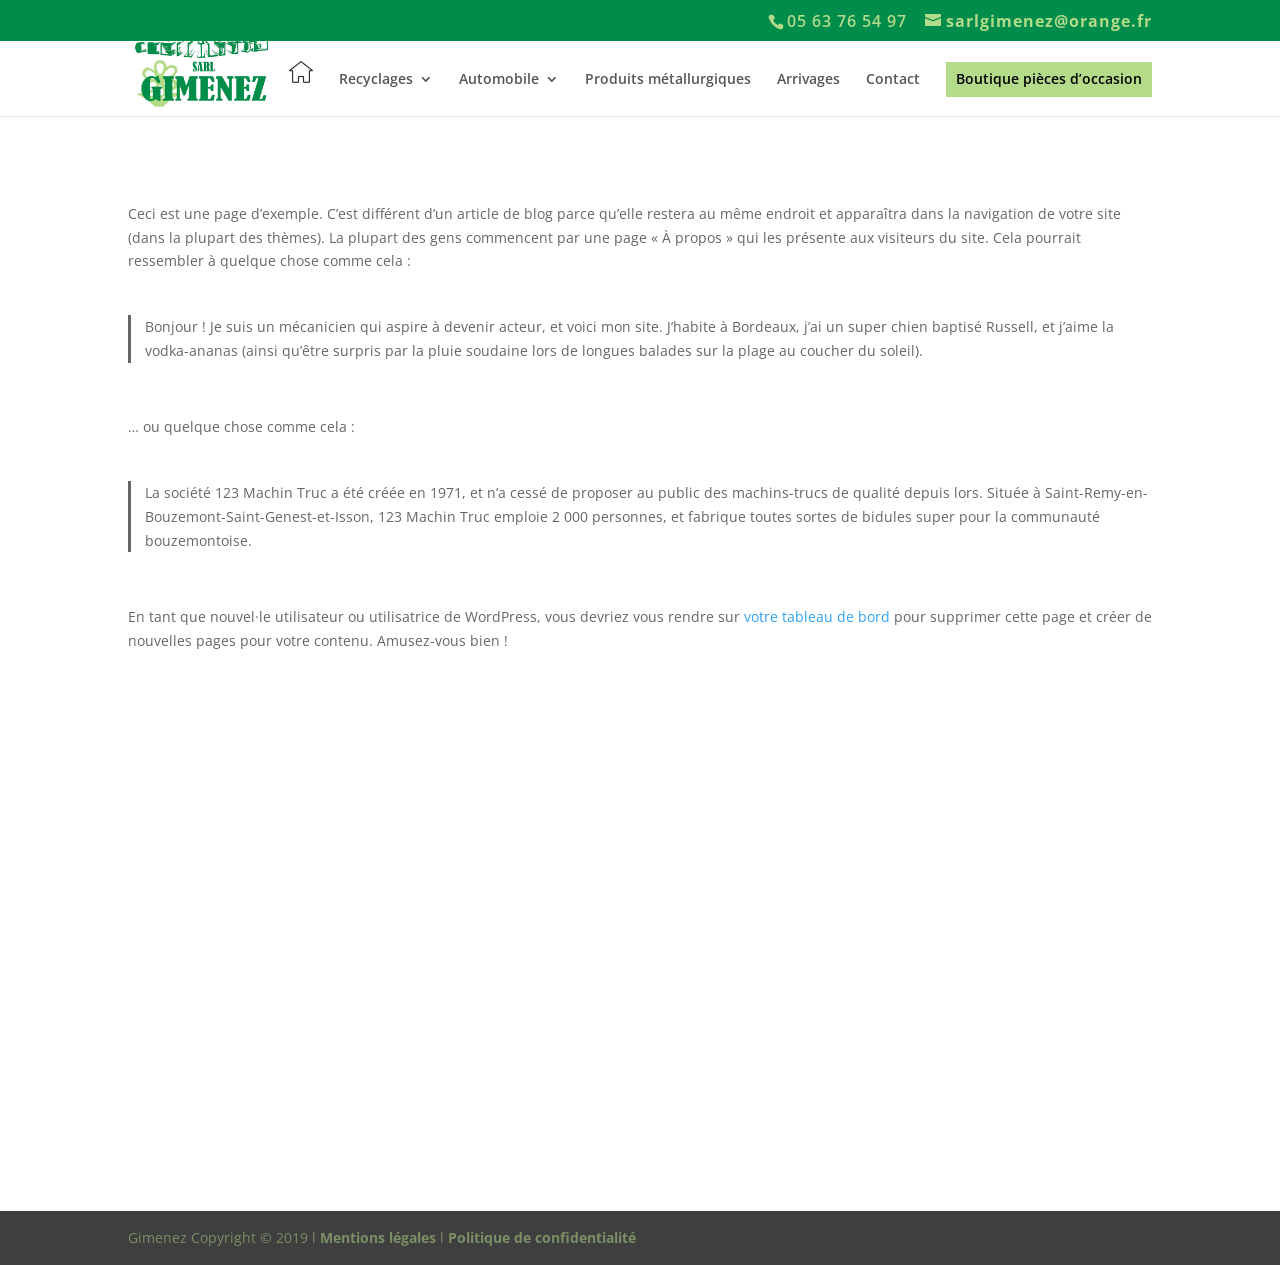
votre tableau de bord (817, 616)
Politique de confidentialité (542, 1237)
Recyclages (376, 80)
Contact (893, 80)
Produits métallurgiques (668, 80)
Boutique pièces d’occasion (1049, 80)
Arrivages (808, 80)
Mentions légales (378, 1237)
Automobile (499, 80)
